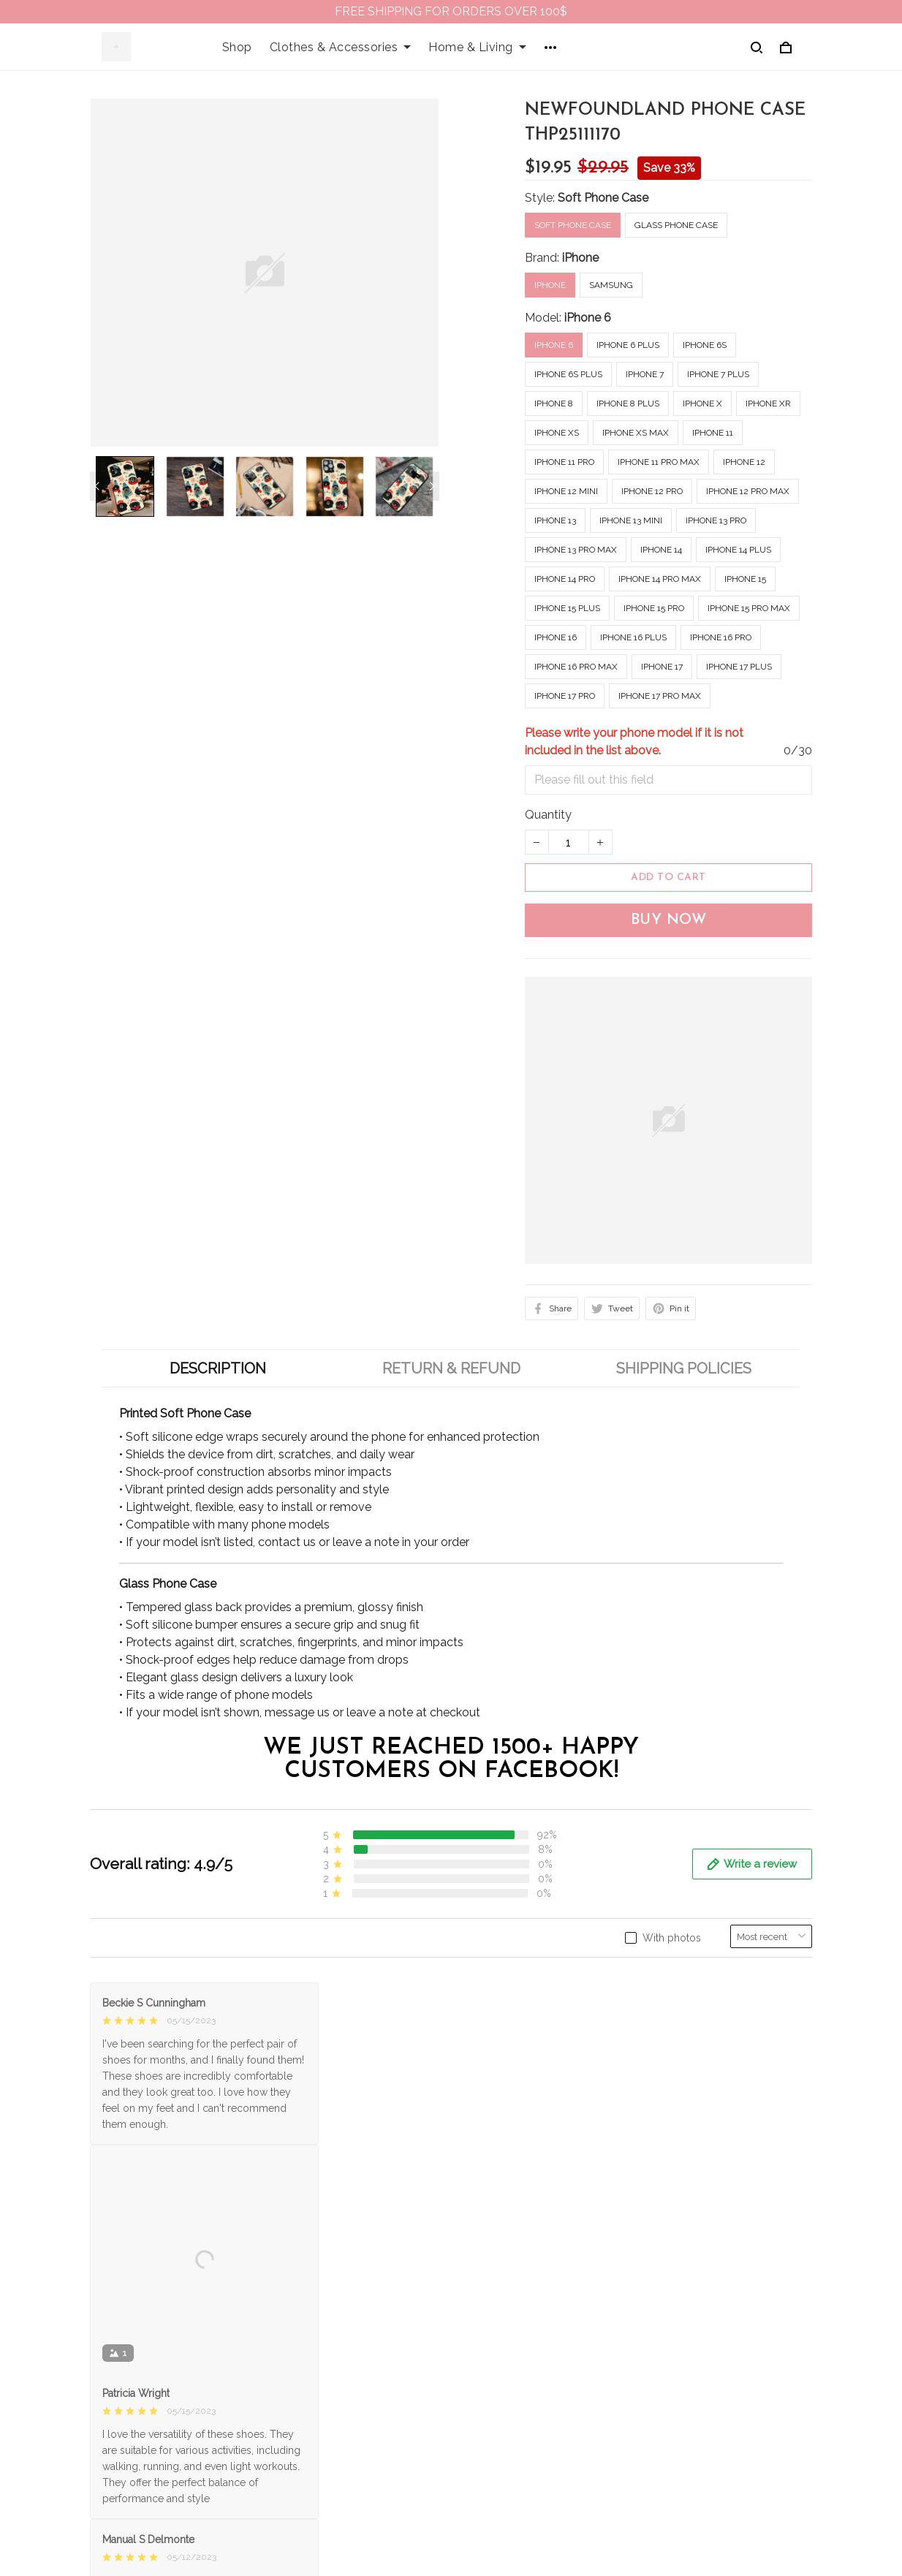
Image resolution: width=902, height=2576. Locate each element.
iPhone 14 (661, 550)
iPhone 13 (555, 520)
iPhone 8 (553, 403)
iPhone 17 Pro (564, 696)
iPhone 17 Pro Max (659, 696)
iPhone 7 (645, 374)
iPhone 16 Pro (720, 637)
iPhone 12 (744, 462)
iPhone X (702, 403)
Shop (237, 47)
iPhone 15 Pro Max (749, 608)
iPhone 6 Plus (627, 345)
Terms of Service (508, 2316)
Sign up (774, 2356)
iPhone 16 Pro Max (576, 667)
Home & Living (477, 47)
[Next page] (432, 486)
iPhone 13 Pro (716, 520)
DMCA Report (599, 2518)
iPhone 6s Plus (568, 374)
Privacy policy (500, 2291)
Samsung (611, 285)
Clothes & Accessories (341, 47)
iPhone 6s (705, 345)
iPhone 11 (712, 433)
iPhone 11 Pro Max (659, 462)
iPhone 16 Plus (633, 637)
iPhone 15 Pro (654, 608)
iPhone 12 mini (566, 491)
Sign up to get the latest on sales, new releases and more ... (728, 2308)
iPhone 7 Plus (718, 374)
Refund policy (500, 2366)
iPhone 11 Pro (564, 462)
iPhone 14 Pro (564, 579)
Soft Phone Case (603, 198)
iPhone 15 (745, 579)
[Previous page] (97, 486)
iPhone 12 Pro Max (747, 491)
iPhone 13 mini (630, 520)
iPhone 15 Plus (567, 608)
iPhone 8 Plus (627, 403)
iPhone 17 (662, 667)
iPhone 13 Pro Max (575, 550)
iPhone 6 (587, 318)
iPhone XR (768, 403)
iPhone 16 (555, 637)
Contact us (306, 2316)
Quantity (548, 815)
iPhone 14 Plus (738, 550)
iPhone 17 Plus (739, 667)
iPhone (580, 258)
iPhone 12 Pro (652, 491)
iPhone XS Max (635, 433)
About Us (301, 2291)
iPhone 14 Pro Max (659, 579)
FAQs (291, 2341)
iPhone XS (556, 433)
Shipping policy (504, 2341)
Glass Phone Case (676, 225)
